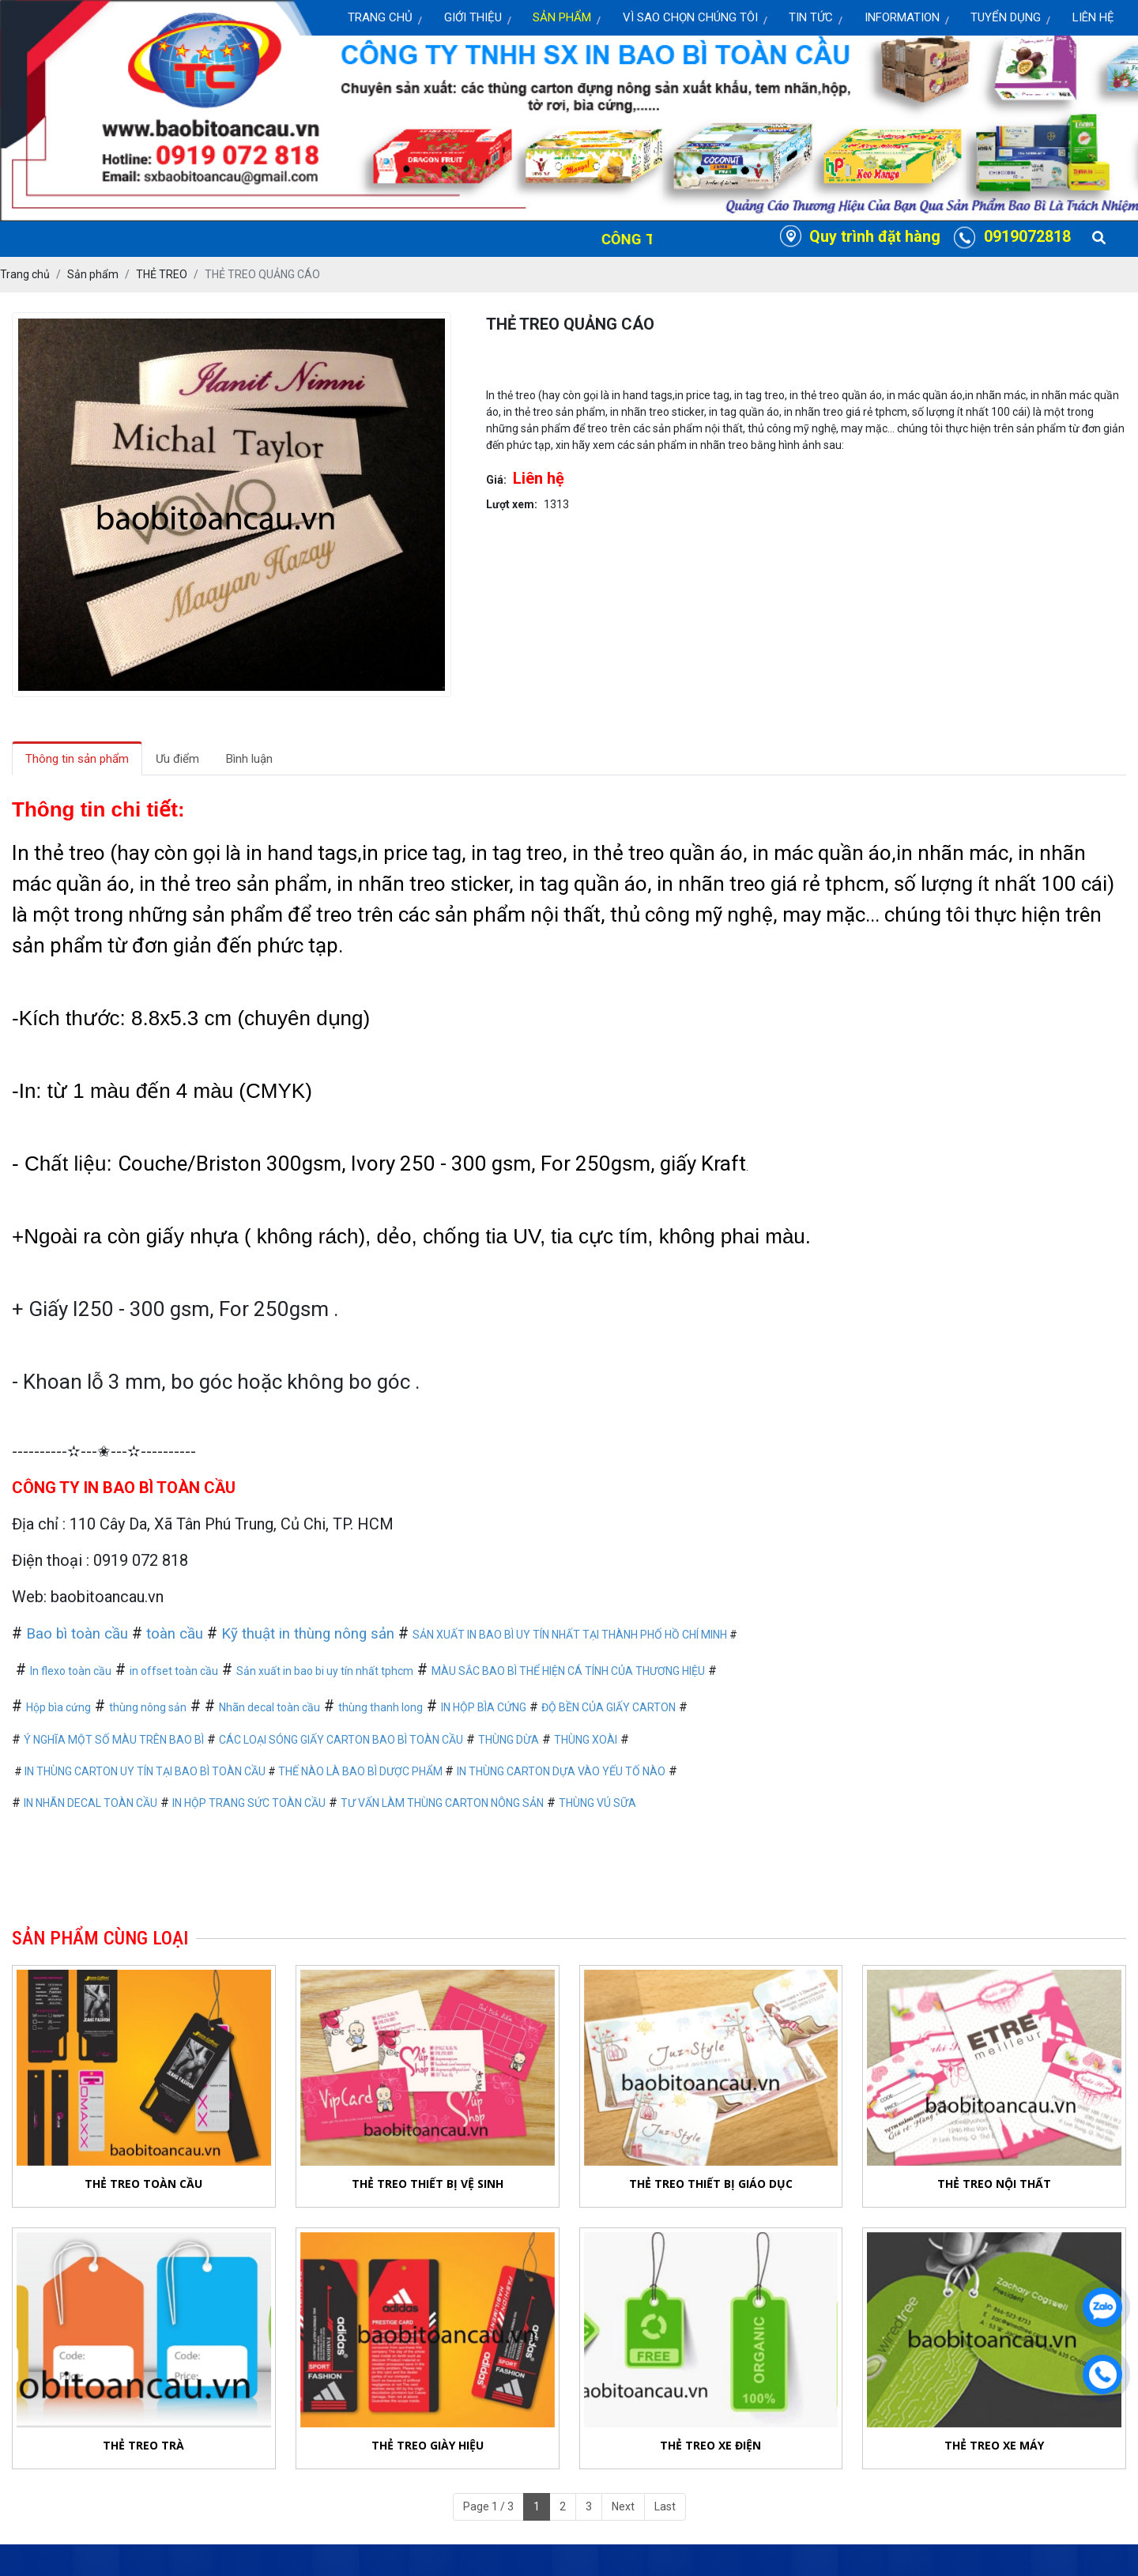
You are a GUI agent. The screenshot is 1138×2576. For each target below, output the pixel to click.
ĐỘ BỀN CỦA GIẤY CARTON (608, 1707)
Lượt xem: (511, 504)
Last (665, 2506)
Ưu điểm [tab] (177, 759)
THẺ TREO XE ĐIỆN (710, 2446)
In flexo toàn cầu (70, 1671)
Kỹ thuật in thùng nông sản (307, 1634)
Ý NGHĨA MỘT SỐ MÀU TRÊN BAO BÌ (114, 1739)
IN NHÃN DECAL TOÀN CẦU (90, 1803)
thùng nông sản (148, 1707)
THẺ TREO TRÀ (143, 2445)
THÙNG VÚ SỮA (597, 1803)
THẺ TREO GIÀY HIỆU (427, 2445)
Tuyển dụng (1005, 17)
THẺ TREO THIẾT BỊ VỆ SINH (427, 2183)
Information (902, 17)
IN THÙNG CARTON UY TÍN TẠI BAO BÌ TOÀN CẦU (145, 1771)
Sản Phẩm (562, 17)
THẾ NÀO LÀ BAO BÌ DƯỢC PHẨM (361, 1771)
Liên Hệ (1093, 17)
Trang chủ (380, 17)
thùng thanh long (380, 1707)
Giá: (496, 479)
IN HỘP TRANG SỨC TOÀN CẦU (249, 1803)
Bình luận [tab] (249, 759)
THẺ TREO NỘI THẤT (994, 2183)
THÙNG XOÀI (585, 1739)
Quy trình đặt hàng (874, 237)
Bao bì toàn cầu (77, 1634)
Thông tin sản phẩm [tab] (77, 759)
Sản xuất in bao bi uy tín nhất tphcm (324, 1671)
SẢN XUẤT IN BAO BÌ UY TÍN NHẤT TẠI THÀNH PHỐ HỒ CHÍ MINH (570, 1634)
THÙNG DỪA (508, 1739)
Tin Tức (811, 17)
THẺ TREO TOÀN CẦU (143, 2183)
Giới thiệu (473, 17)
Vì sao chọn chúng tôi (690, 17)
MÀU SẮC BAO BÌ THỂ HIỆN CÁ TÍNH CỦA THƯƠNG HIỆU (568, 1671)
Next (623, 2506)
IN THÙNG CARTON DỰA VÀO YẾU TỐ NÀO (561, 1771)
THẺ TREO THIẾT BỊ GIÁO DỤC (711, 2183)
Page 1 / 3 (488, 2506)
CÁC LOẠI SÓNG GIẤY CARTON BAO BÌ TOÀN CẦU (341, 1739)
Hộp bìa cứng (58, 1707)
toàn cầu (174, 1634)
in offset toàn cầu (174, 1671)
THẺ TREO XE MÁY (994, 2453)
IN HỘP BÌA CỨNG (483, 1707)
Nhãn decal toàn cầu (269, 1707)
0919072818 (1027, 237)
